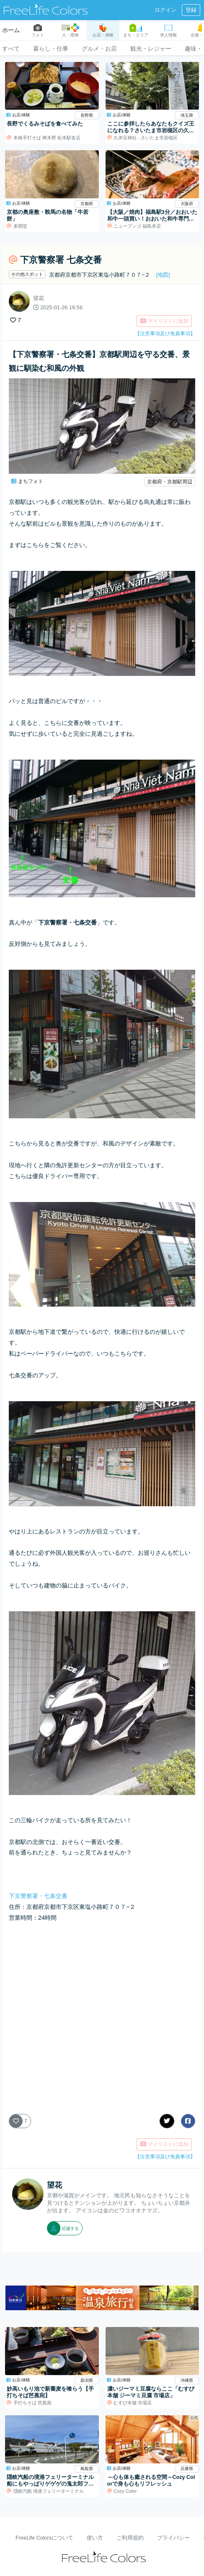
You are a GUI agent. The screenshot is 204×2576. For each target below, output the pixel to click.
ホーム (11, 30)
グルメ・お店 (99, 48)
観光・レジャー (150, 48)
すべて (11, 48)
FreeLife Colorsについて (44, 2538)
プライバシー (173, 2538)
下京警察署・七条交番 (38, 1896)
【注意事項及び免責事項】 (165, 333)
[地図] (163, 275)
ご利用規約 (130, 2538)
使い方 (95, 2538)
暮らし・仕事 (50, 48)
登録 (191, 10)
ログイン (165, 10)
